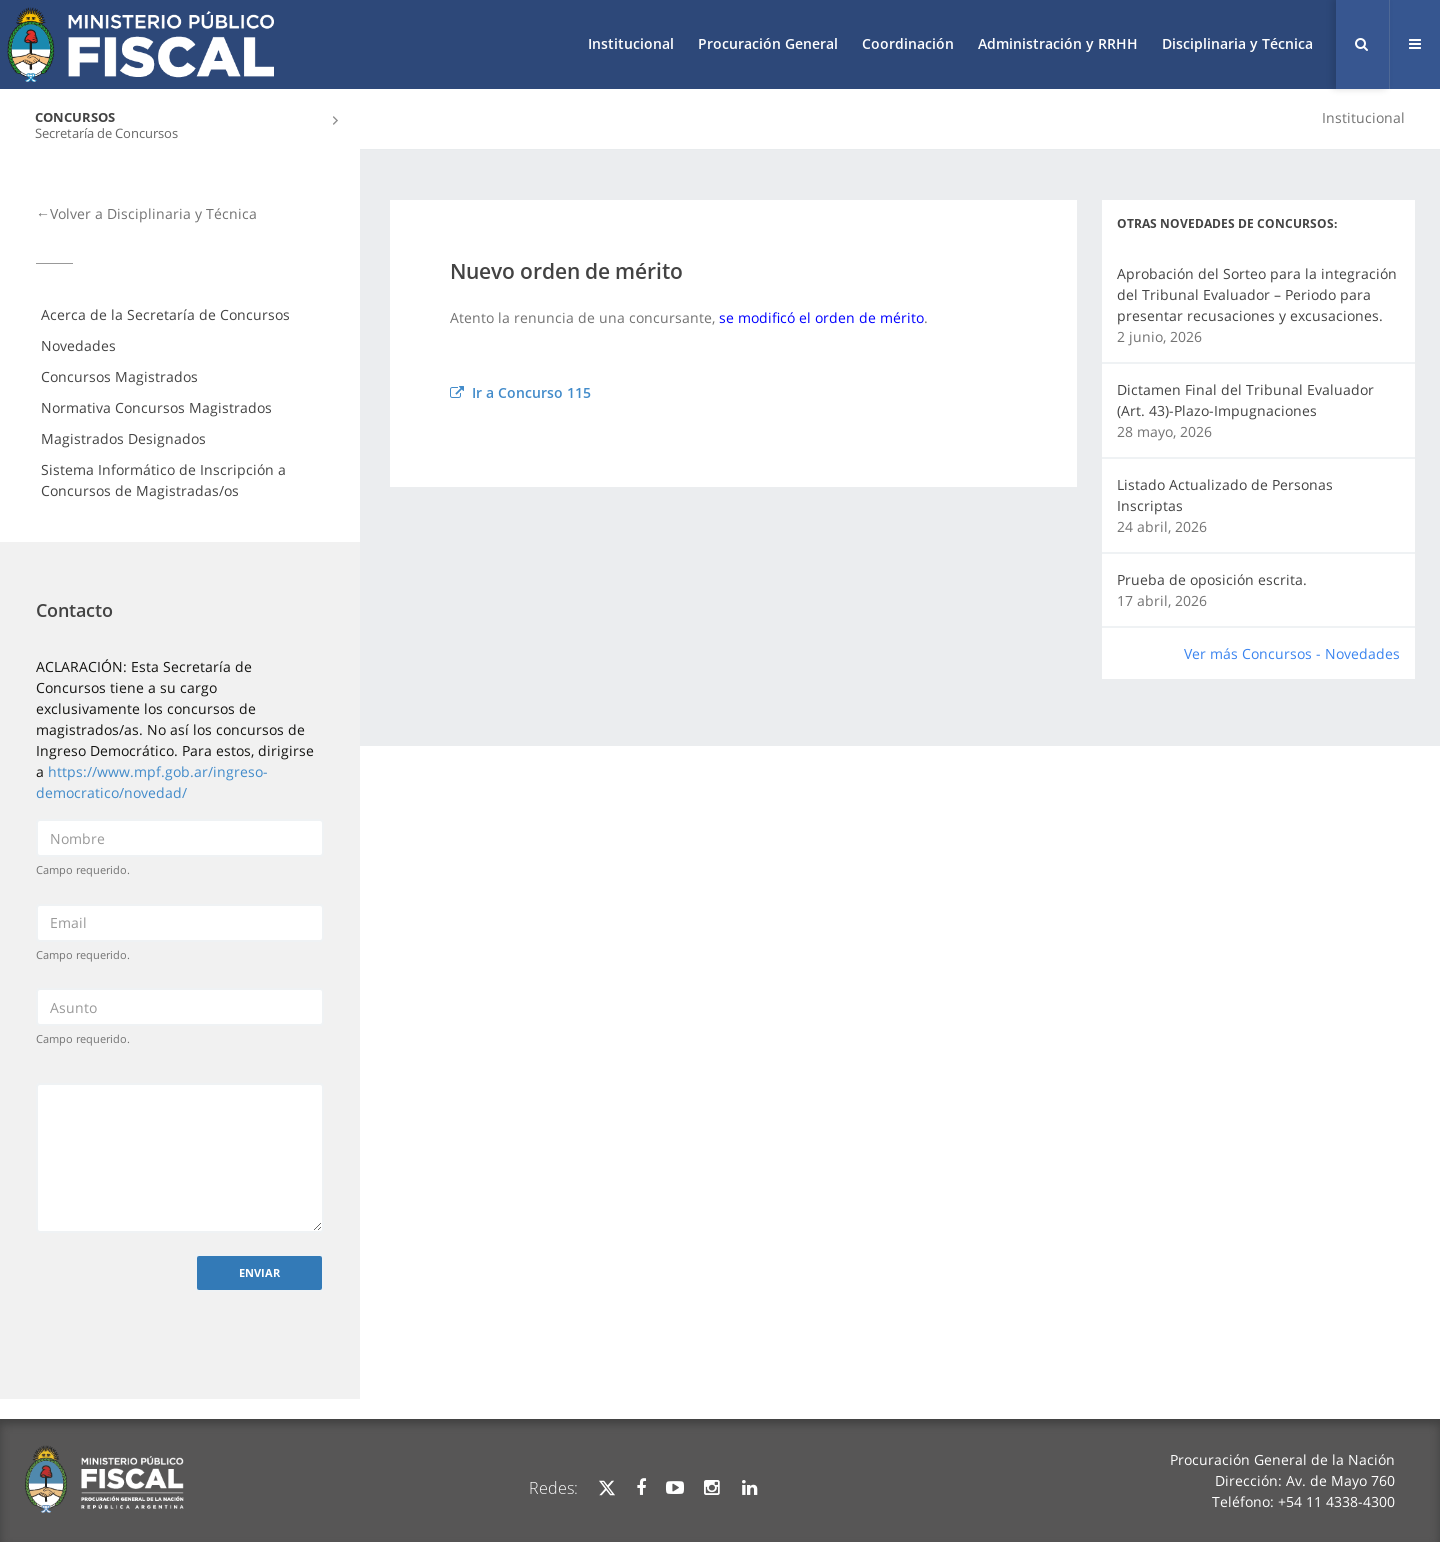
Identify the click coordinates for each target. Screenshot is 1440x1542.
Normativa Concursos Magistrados (156, 407)
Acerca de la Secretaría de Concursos (165, 314)
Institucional (631, 43)
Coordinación (908, 43)
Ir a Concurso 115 (520, 392)
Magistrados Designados (123, 438)
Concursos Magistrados (119, 376)
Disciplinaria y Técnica (1237, 43)
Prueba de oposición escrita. (1212, 579)
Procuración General (768, 43)
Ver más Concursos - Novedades (1292, 653)
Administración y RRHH (1058, 43)
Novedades (78, 345)
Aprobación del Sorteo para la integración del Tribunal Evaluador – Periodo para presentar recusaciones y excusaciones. (1257, 294)
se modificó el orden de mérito (821, 317)
